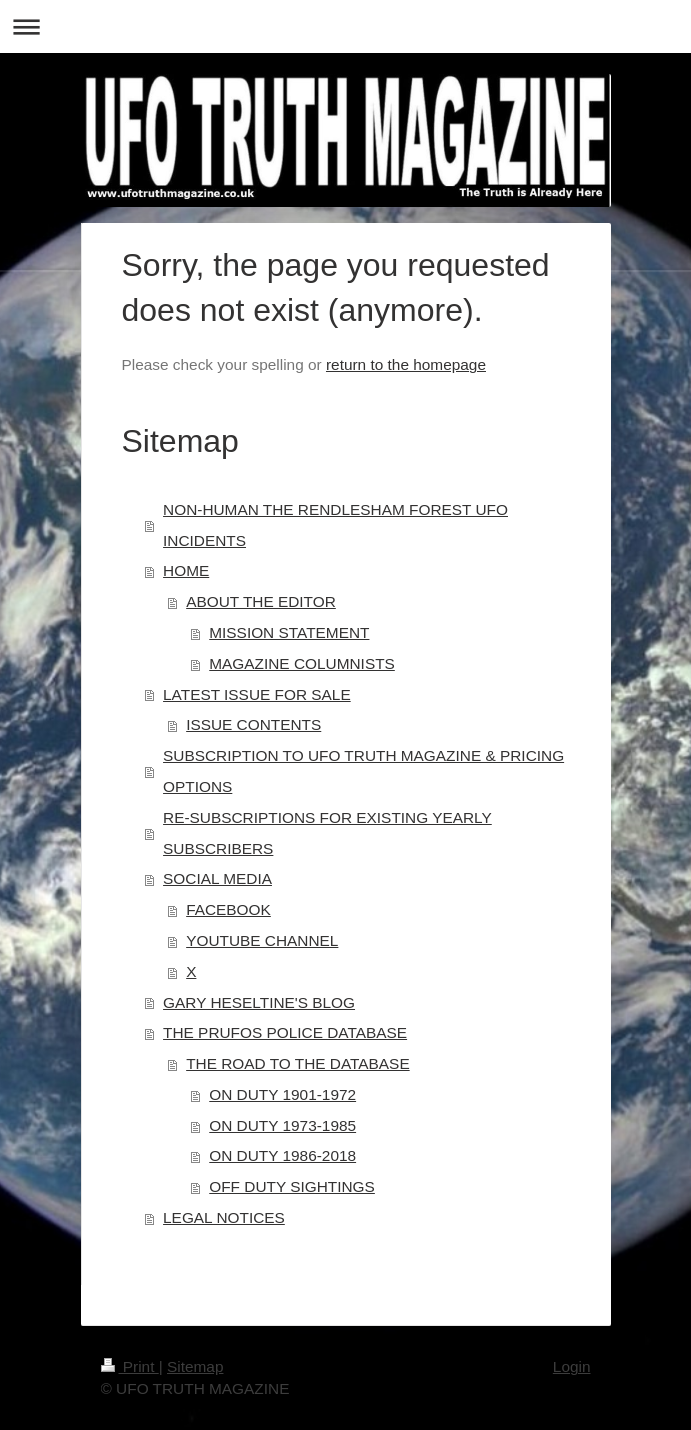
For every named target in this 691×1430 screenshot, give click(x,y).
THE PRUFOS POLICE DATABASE (285, 1032)
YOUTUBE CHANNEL (262, 940)
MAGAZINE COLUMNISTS (302, 663)
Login (572, 1366)
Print (130, 1366)
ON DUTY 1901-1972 (282, 1094)
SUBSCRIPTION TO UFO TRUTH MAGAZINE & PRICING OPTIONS (363, 771)
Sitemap (195, 1366)
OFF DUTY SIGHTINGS (292, 1186)
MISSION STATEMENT (289, 632)
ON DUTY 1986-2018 (282, 1155)
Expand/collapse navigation (345, 26)
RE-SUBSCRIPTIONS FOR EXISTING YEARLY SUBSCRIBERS (327, 833)
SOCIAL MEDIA (217, 878)
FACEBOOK (228, 909)
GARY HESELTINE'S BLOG (259, 1002)
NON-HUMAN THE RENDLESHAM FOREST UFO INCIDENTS (335, 525)
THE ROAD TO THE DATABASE (298, 1063)
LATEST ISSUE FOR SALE (257, 694)
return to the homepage (406, 364)
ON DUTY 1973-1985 (282, 1125)
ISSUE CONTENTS (253, 724)
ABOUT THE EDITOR (261, 601)
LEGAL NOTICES (224, 1217)
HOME (186, 570)
